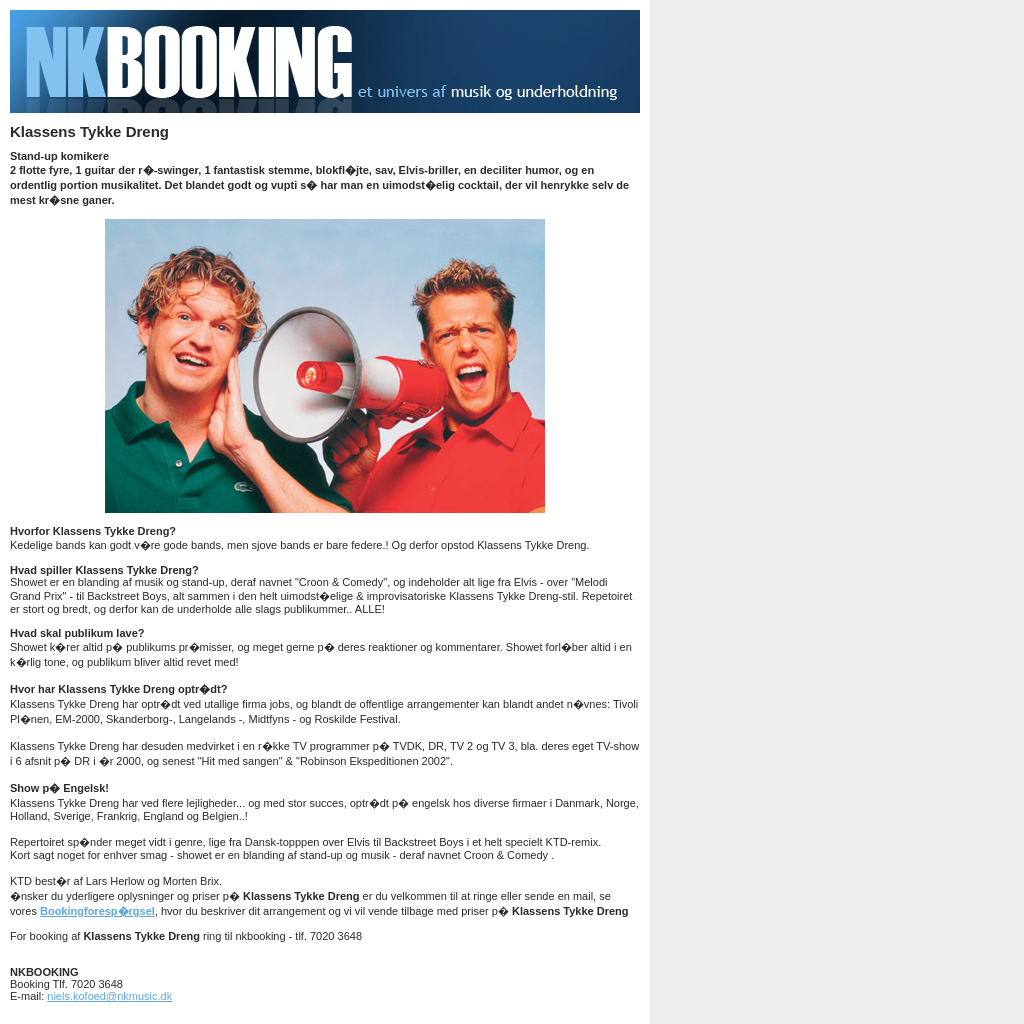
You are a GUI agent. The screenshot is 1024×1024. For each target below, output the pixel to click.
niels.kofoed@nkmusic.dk (109, 996)
